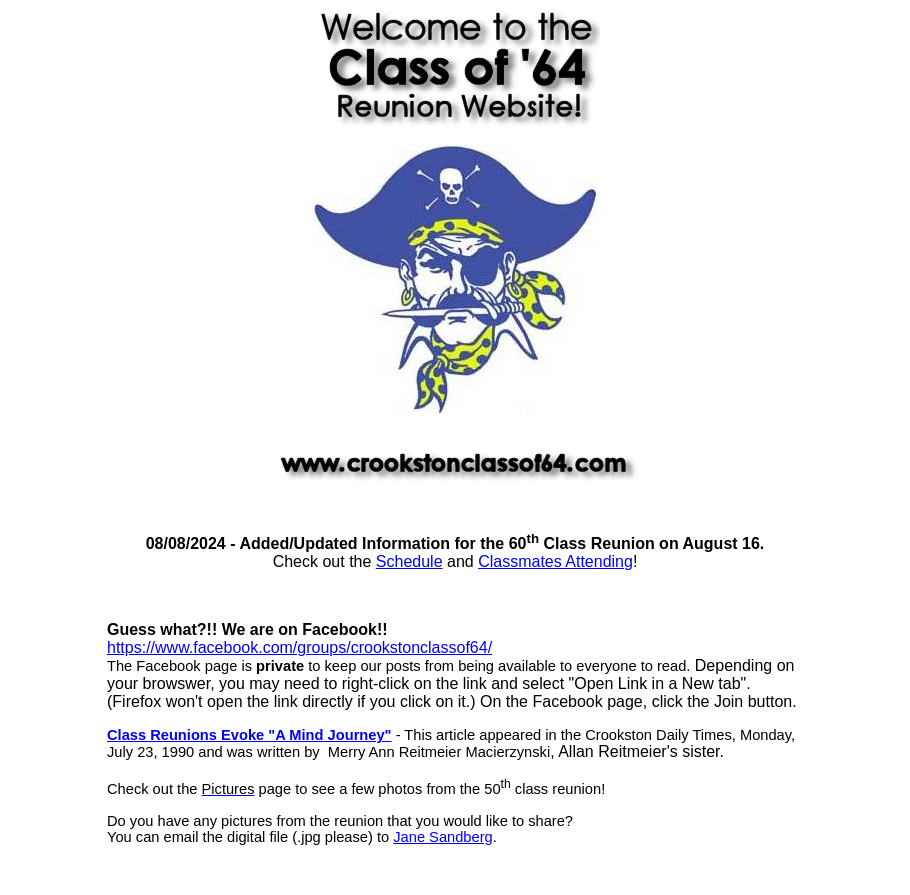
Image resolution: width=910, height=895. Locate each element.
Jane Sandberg (442, 837)
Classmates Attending (555, 561)
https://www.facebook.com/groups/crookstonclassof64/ (299, 647)
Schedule (409, 561)
